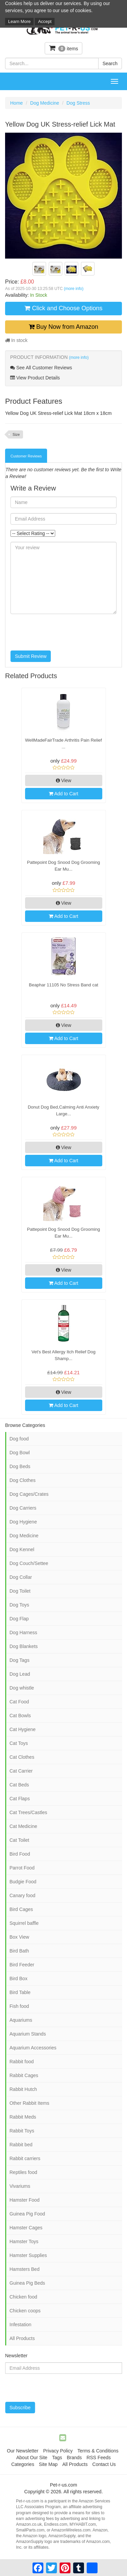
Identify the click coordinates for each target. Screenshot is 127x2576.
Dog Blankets (23, 1646)
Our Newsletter (22, 2450)
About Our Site (31, 2457)
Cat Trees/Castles (28, 1812)
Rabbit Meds (22, 2117)
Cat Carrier (21, 1771)
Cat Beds (19, 1784)
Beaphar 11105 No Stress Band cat (63, 984)
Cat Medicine (23, 1826)
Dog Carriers (22, 1508)
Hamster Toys (23, 2241)
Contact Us (104, 2464)
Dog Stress (78, 103)
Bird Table (19, 1992)
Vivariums (19, 2186)
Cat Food (19, 1701)
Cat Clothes (21, 1757)
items (63, 48)
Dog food (19, 1438)
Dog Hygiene (23, 1521)
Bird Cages (21, 1909)
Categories (22, 2464)
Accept (44, 21)
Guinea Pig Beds (27, 2283)
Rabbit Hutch (23, 2089)
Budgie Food (22, 1881)
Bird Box (18, 1978)
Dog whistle (21, 1688)
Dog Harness (23, 1632)
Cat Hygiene (22, 1729)
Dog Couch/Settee (28, 1563)
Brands (74, 2457)
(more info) (73, 288)
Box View (19, 1937)
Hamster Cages (25, 2227)
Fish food (19, 2006)
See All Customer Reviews (41, 367)
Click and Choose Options (63, 308)
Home (16, 103)
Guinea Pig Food (27, 2213)
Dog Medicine (44, 103)
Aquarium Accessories (33, 2047)
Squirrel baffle (24, 1923)
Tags (57, 2457)
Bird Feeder (21, 1964)
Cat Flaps (19, 1798)
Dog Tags (19, 1660)
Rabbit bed (21, 2144)
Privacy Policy (57, 2450)
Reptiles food (23, 2172)
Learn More (19, 21)
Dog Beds (19, 1466)
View (63, 780)
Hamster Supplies (28, 2255)
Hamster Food (24, 2200)
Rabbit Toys (21, 2130)
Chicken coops (25, 2310)
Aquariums (20, 2020)
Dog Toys (19, 1605)
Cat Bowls (20, 1715)
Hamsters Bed (24, 2269)
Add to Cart (63, 793)
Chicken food (23, 2297)
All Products (22, 2338)
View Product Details (35, 377)
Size (16, 434)
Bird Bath (19, 1951)
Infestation (20, 2324)
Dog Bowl (19, 1452)
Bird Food (19, 1854)
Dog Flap (19, 1618)
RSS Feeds (98, 2457)
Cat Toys (18, 1743)
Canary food (22, 1895)
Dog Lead (19, 1674)
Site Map (48, 2464)
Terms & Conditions (97, 2450)
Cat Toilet (19, 1840)
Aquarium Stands (27, 2034)
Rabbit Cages (23, 2075)
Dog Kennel (21, 1549)
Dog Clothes (22, 1480)
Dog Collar (20, 1577)
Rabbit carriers (24, 2158)
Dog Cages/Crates (28, 1494)
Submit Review (30, 656)
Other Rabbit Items (29, 2103)
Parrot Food (22, 1867)
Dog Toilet (19, 1591)
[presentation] (61, 632)
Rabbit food (21, 2061)
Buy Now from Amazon (63, 326)
